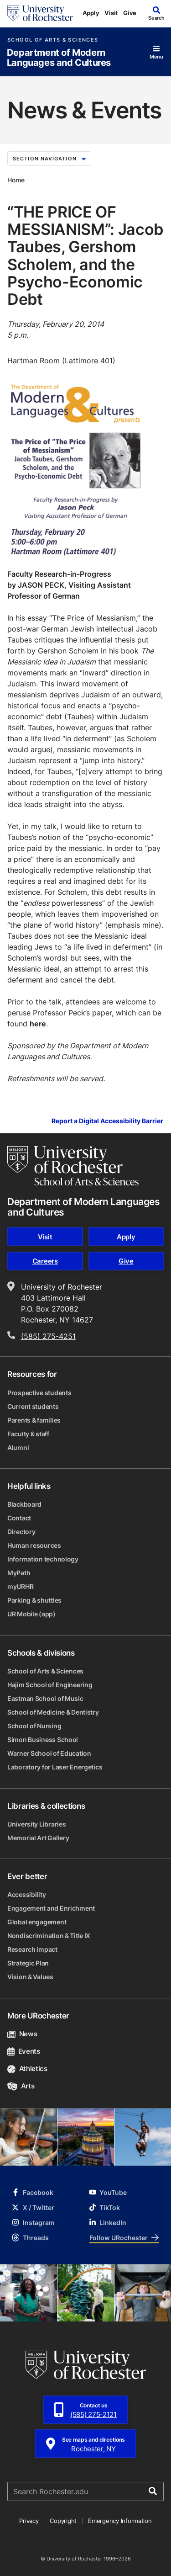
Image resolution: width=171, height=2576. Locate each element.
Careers (45, 1261)
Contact (19, 1518)
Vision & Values (30, 1976)
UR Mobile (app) (31, 1613)
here (38, 1024)
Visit (111, 13)
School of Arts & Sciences (52, 40)
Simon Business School (42, 1739)
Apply (91, 13)
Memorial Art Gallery (38, 1837)
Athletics (27, 2068)
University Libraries (36, 1824)
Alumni (18, 1447)
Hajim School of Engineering (49, 1684)
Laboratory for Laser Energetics (54, 1767)
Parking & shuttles (34, 1600)
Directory (21, 1531)
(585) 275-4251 (48, 1336)
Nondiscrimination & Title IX (48, 1935)
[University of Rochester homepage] (40, 13)
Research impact (32, 1949)
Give (129, 13)
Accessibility (26, 1894)
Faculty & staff (28, 1433)
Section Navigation (49, 158)
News (22, 2034)
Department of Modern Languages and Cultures (59, 58)
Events (23, 2051)
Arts (20, 2086)
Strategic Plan (28, 1963)
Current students (33, 1406)
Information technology (42, 1559)
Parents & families (34, 1420)
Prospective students (39, 1392)
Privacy (28, 2521)
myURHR (20, 1586)
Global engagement (36, 1921)
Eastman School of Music (45, 1698)
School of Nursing (34, 1725)
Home (16, 179)
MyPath (18, 1572)
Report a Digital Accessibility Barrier (107, 1121)
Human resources (34, 1545)
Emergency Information (120, 2521)
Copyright (63, 2521)
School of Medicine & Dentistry (53, 1712)
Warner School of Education (49, 1753)
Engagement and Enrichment (51, 1908)
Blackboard (24, 1504)
